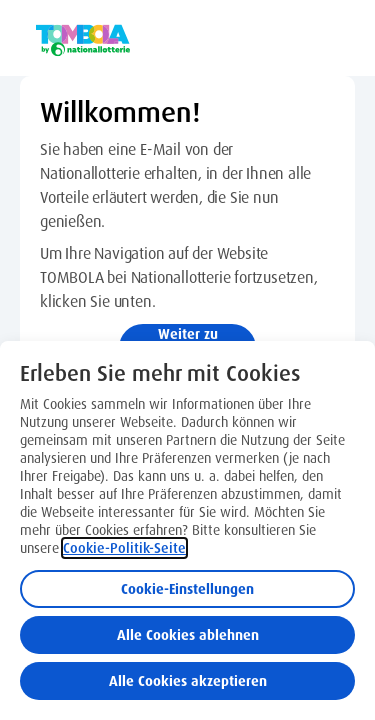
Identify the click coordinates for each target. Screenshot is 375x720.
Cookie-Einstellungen (187, 589)
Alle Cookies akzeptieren (188, 681)
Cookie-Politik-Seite (124, 548)
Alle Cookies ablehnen (188, 635)
